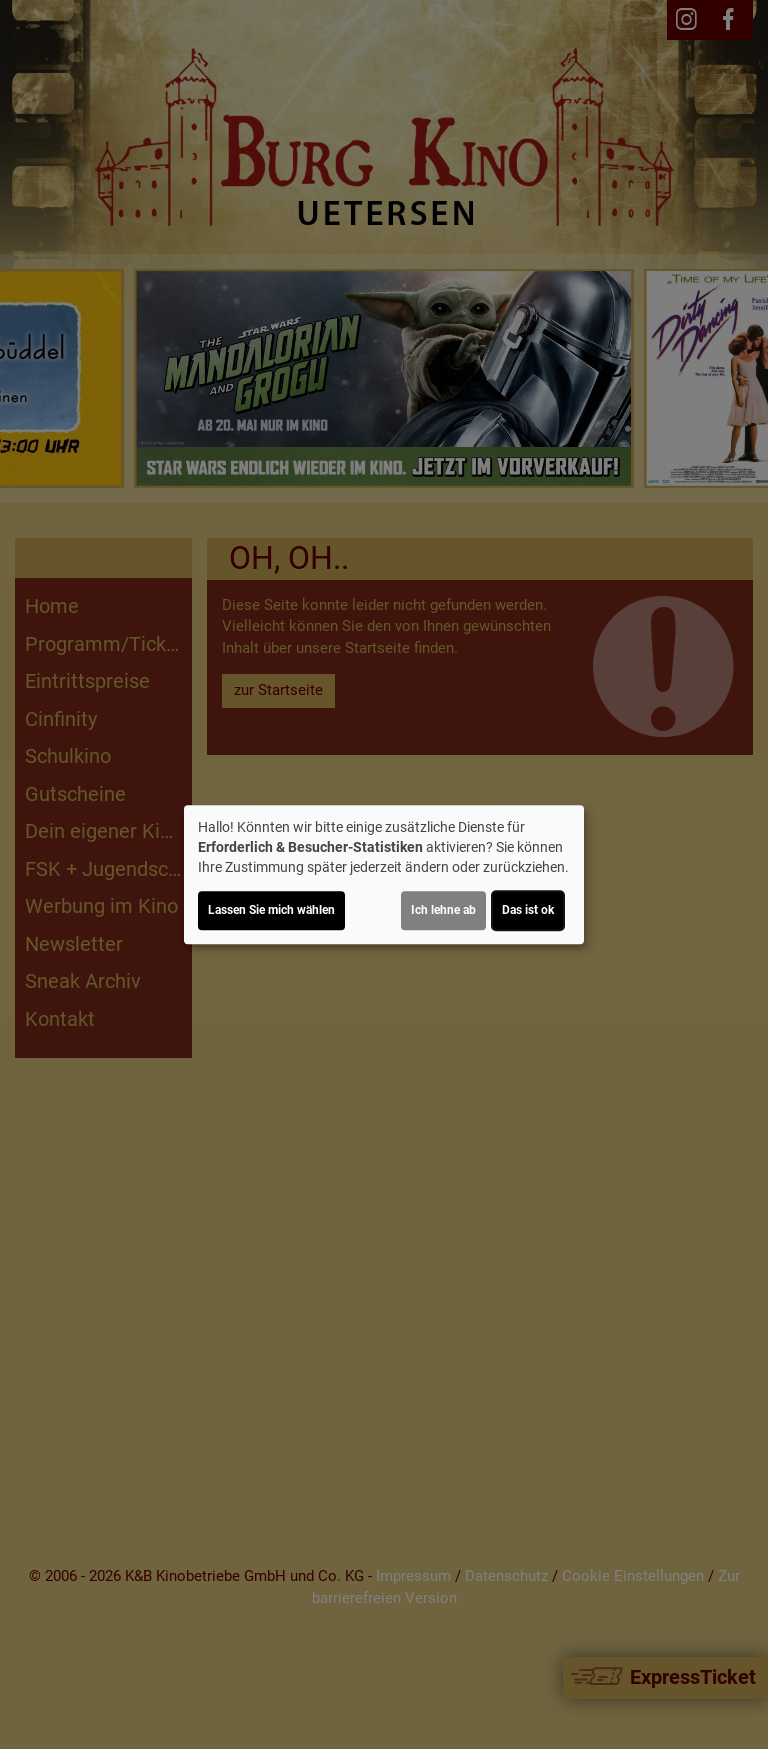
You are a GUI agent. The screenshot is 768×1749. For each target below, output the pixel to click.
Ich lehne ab (443, 910)
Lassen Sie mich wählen (271, 910)
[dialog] (384, 875)
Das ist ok (528, 910)
